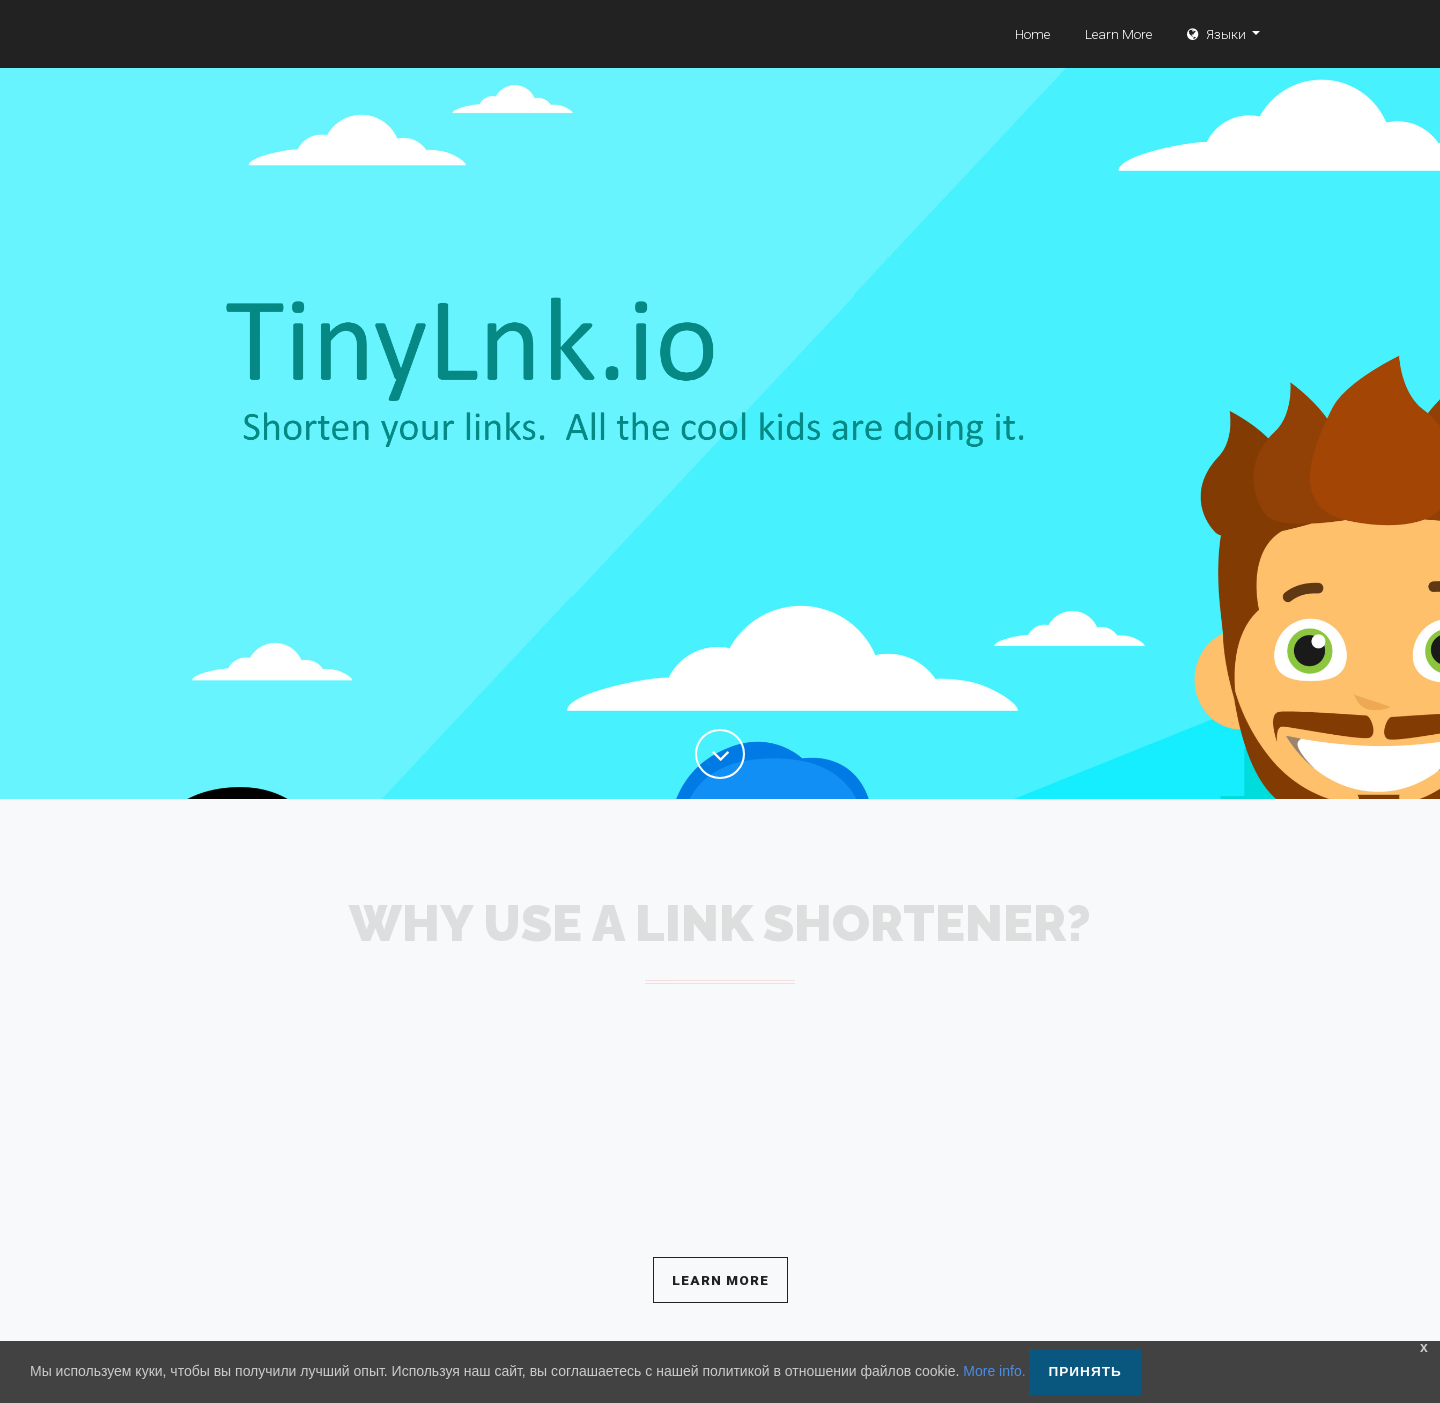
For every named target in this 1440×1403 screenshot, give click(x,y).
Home (1032, 55)
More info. (994, 1371)
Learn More (1118, 55)
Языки (1218, 55)
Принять (1084, 1371)
